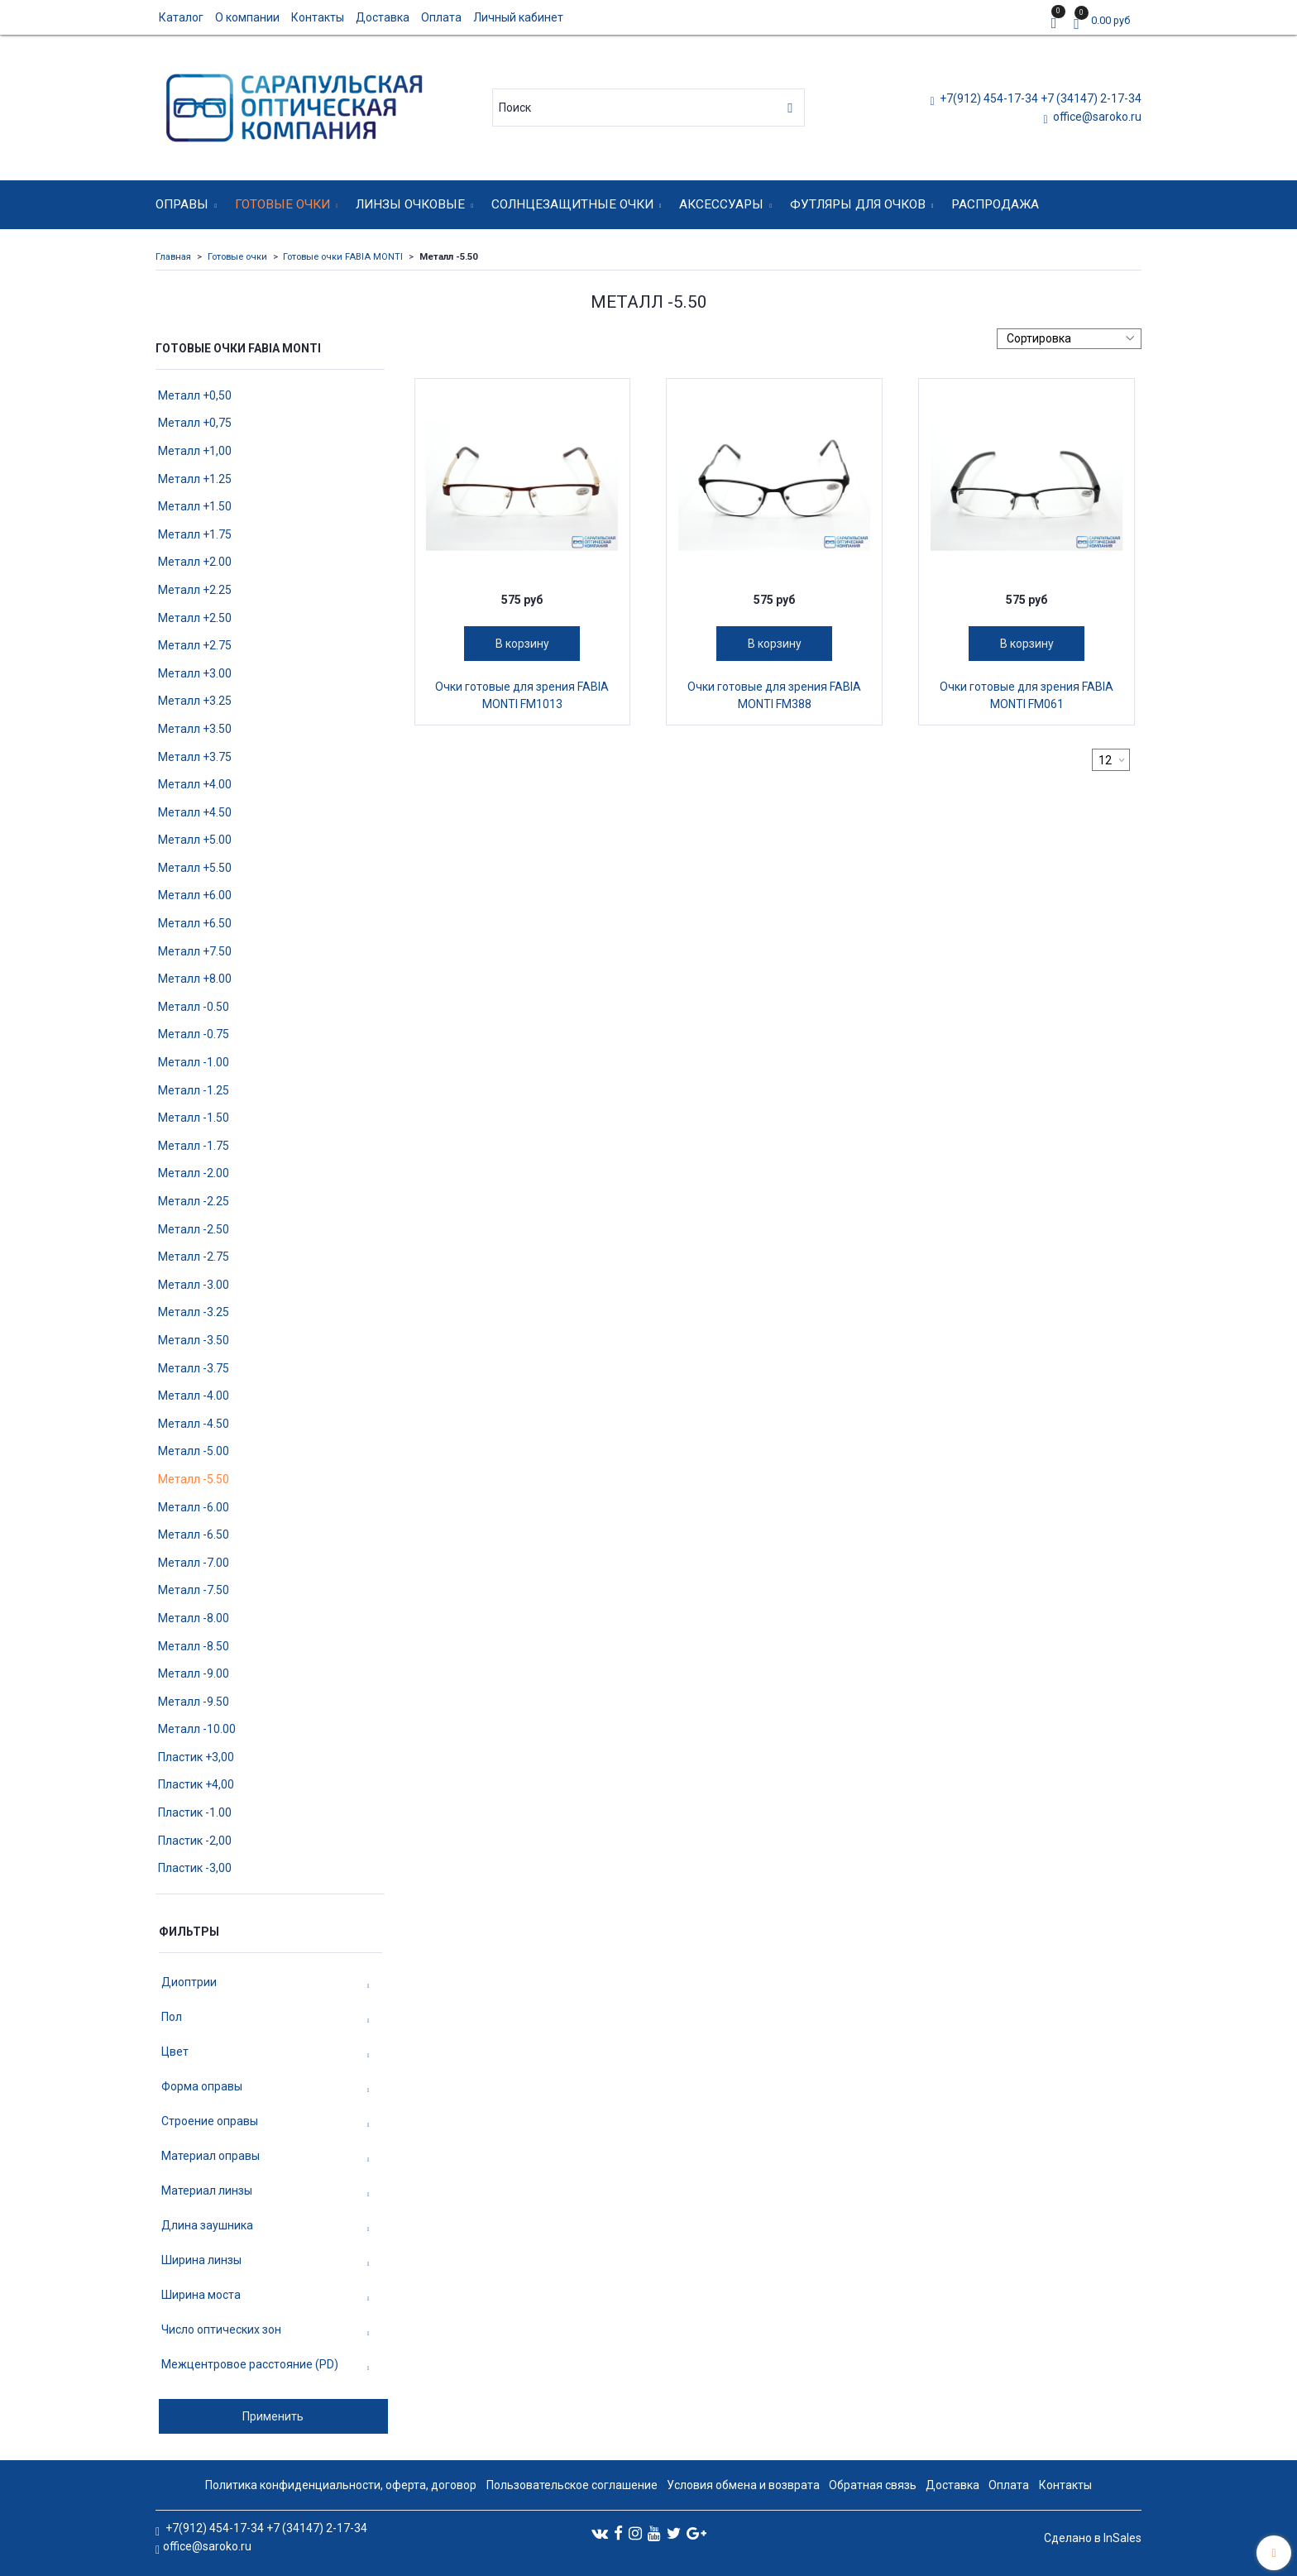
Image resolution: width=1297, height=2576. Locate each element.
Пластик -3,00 (195, 1868)
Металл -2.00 (193, 1173)
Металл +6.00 (195, 895)
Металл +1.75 (195, 534)
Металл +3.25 (195, 700)
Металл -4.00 (193, 1395)
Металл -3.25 (193, 1312)
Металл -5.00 (193, 1451)
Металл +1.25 (195, 479)
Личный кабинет (518, 17)
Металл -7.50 (193, 1590)
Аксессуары (721, 204)
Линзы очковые (410, 204)
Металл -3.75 (193, 1368)
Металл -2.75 (193, 1256)
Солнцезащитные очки (572, 204)
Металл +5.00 (195, 839)
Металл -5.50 (193, 1479)
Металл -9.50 (193, 1701)
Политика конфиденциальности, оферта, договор (340, 2485)
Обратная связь (873, 2485)
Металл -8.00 (193, 1618)
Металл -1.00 (193, 1062)
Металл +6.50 (195, 923)
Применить (273, 2416)
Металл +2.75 (195, 645)
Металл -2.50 (193, 1229)
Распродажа (995, 204)
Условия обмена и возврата (743, 2485)
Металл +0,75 (195, 422)
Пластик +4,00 (196, 1784)
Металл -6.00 (193, 1507)
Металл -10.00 (197, 1729)
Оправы (182, 204)
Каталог (181, 17)
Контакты (317, 17)
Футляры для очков (858, 204)
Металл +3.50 (195, 728)
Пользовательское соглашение (572, 2485)
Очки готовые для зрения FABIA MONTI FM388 (774, 695)
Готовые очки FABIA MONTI (343, 256)
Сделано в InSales (1092, 2538)
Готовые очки (282, 204)
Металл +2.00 (195, 561)
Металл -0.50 (193, 1006)
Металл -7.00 (193, 1562)
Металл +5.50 (195, 867)
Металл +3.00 (195, 673)
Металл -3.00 (193, 1284)
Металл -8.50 (193, 1646)
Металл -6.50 (193, 1534)
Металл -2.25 (193, 1201)
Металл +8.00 (195, 978)
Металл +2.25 (195, 589)
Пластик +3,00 (196, 1757)
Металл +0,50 (195, 395)
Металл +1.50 (195, 506)
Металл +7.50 (195, 951)
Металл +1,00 (195, 450)
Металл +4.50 (195, 812)
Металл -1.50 (193, 1117)
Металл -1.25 (193, 1090)
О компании (247, 17)
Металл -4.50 (193, 1423)
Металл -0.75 (193, 1034)
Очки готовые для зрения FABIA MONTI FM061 (1026, 695)
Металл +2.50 (195, 618)
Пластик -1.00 (195, 1812)
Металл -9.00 (193, 1673)
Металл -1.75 (193, 1145)
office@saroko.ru (1096, 116)
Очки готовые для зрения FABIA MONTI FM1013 (522, 695)
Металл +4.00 (195, 784)
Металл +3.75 (195, 757)
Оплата (441, 17)
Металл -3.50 (193, 1340)
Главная (173, 256)
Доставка (382, 17)
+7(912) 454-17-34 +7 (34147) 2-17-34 (1039, 98)
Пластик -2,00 (195, 1840)
